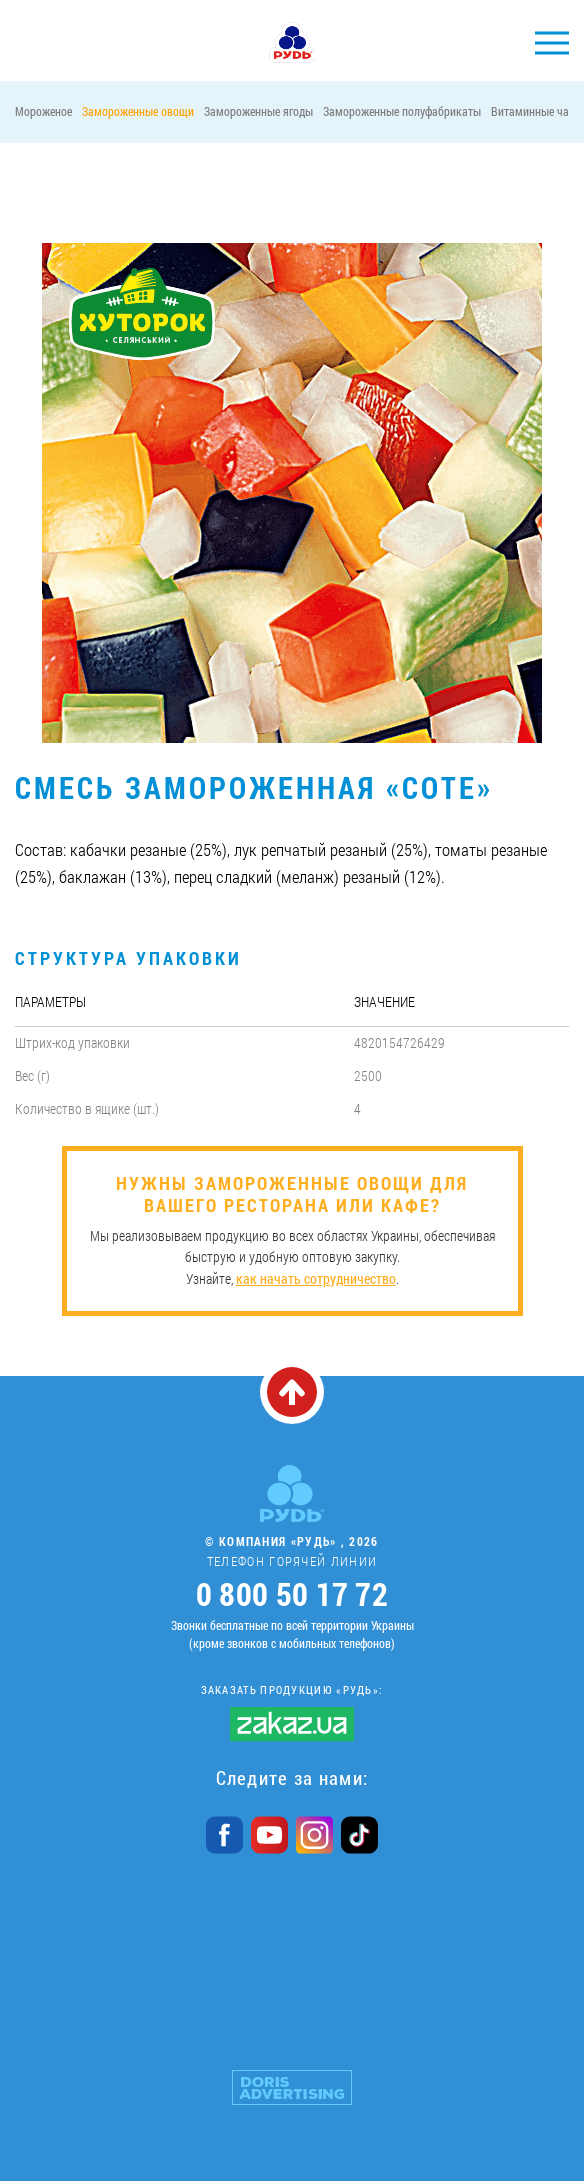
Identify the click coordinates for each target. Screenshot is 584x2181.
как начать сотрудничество (316, 1278)
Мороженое (43, 111)
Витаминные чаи (533, 111)
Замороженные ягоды (258, 111)
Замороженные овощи (138, 111)
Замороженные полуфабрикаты (402, 111)
